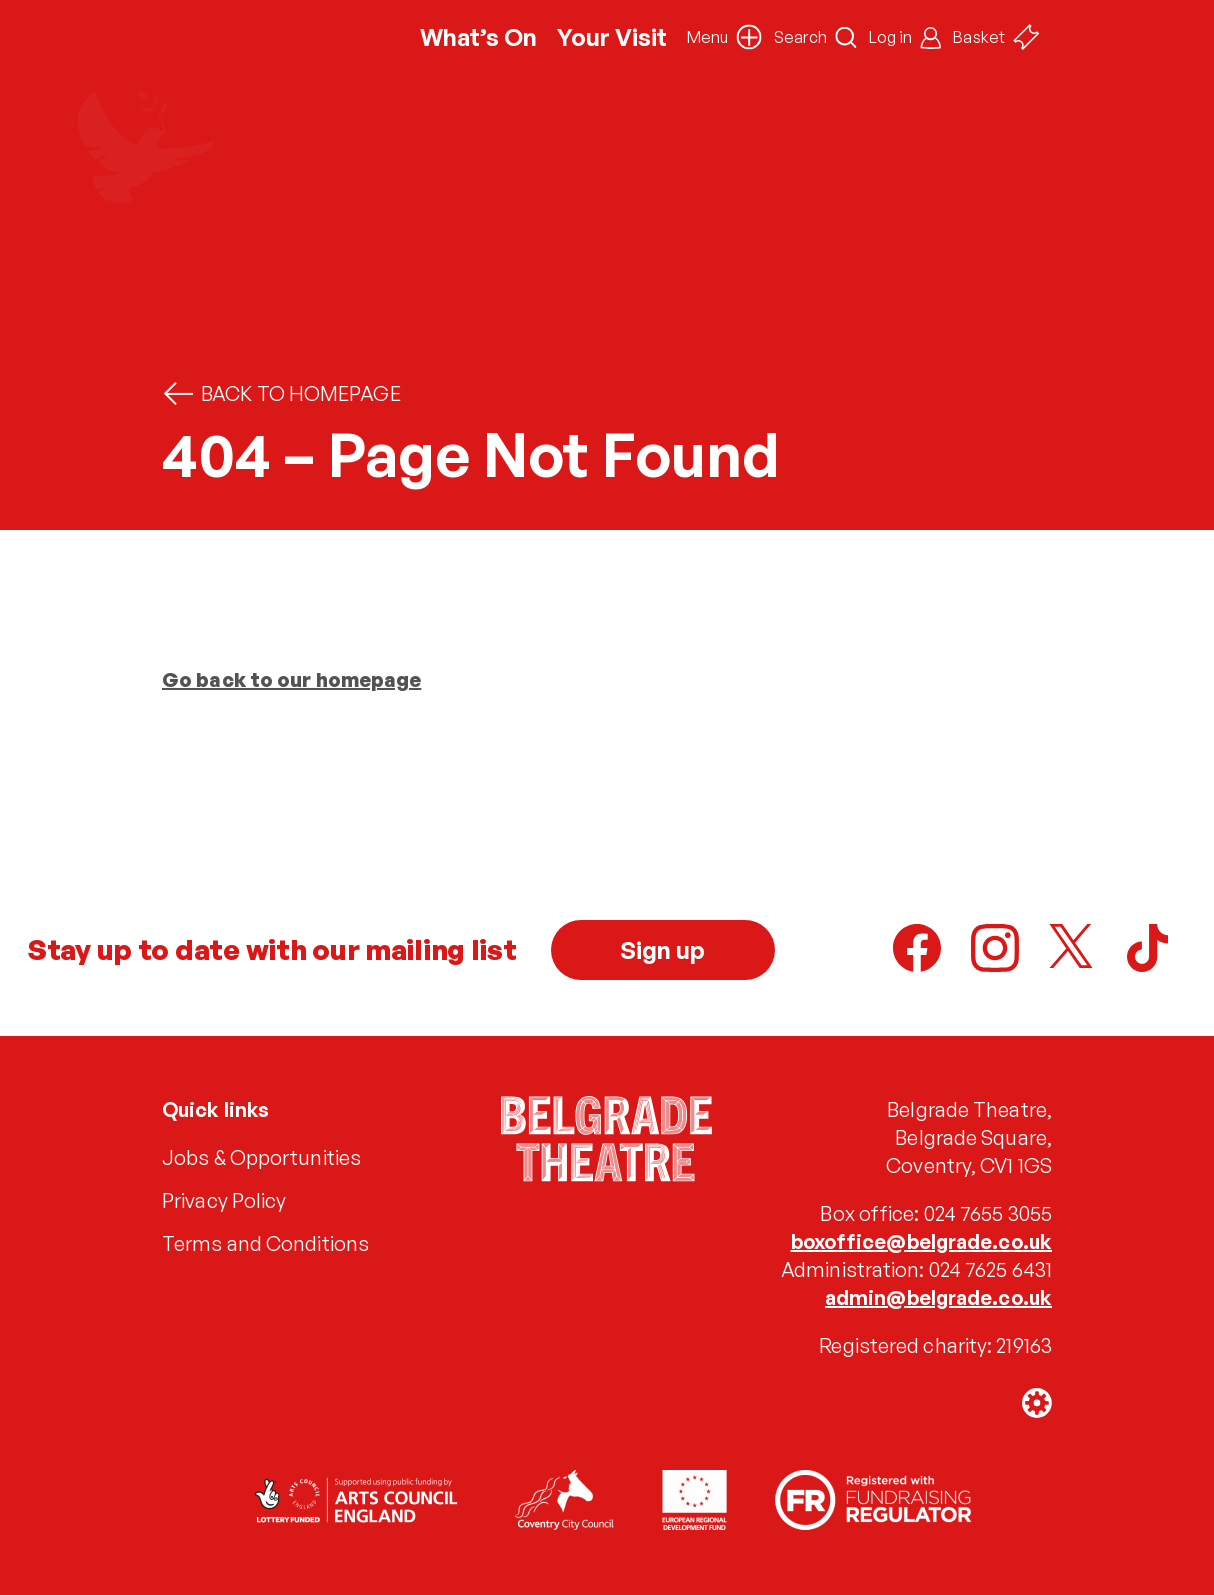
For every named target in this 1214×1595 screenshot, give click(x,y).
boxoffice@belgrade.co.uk (921, 1241)
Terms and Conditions (265, 1243)
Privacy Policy (224, 1200)
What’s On (478, 37)
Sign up (663, 950)
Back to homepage (281, 393)
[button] (724, 37)
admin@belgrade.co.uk (938, 1297)
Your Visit (612, 37)
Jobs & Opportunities (261, 1157)
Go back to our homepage (291, 679)
